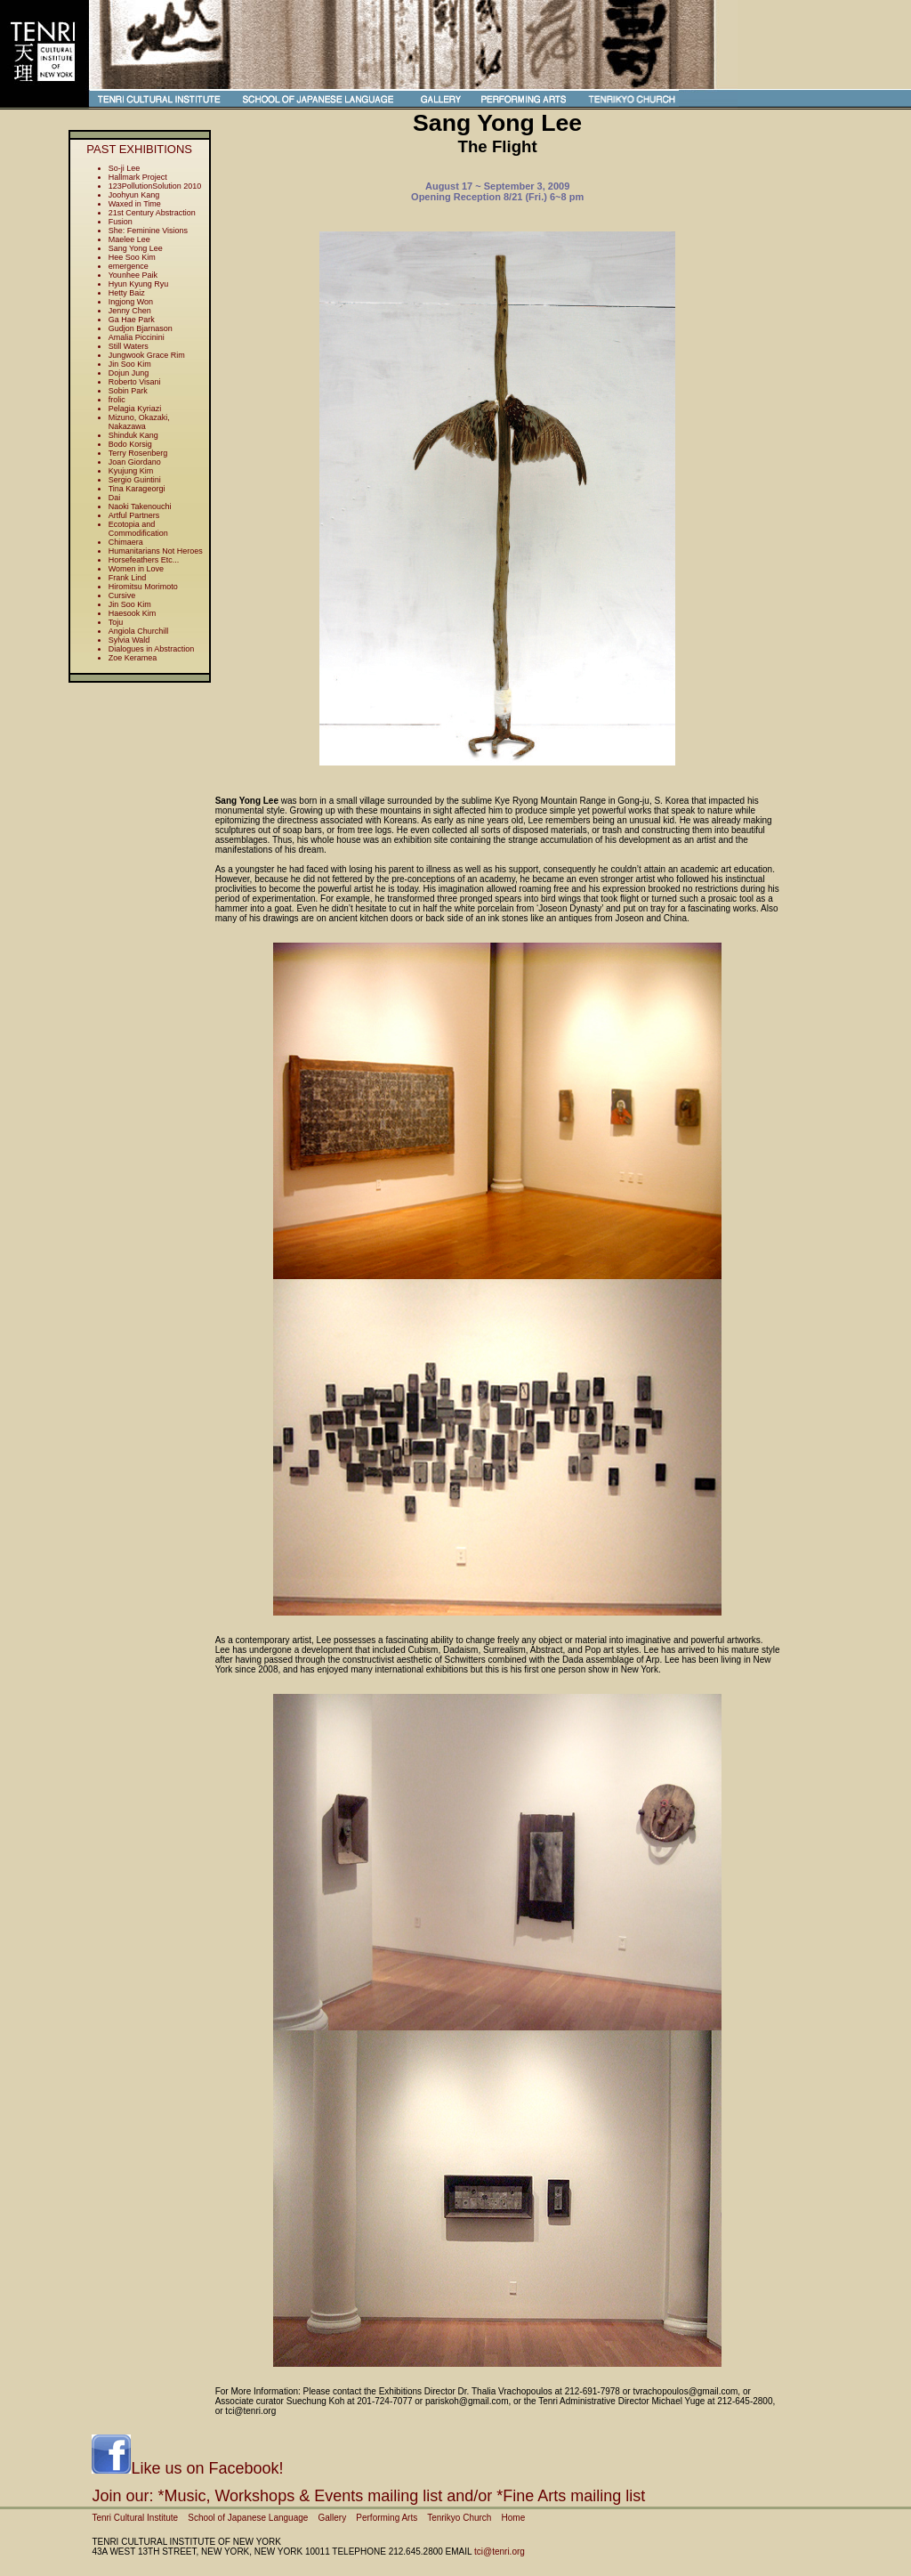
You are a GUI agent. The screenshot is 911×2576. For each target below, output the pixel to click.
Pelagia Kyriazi (135, 408)
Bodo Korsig (130, 444)
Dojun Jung (129, 373)
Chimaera (126, 542)
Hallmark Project (138, 177)
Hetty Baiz (127, 292)
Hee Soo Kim (132, 257)
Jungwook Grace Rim (147, 355)
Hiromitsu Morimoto (143, 586)
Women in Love (136, 568)
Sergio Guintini (135, 479)
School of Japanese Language (248, 2518)
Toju (116, 622)
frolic (117, 399)
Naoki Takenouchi (140, 506)
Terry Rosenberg (138, 453)
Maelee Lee (129, 239)
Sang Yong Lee (136, 248)
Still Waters (129, 346)
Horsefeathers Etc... (144, 559)
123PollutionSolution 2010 (155, 186)
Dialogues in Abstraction (152, 648)
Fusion (121, 221)
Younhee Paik (133, 275)
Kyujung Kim (131, 470)
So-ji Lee (125, 168)
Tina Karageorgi (137, 488)
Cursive (122, 595)
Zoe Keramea (133, 657)
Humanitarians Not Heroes (156, 551)
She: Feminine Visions (148, 230)
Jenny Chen (130, 310)
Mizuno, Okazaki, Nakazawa (139, 422)
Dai (115, 497)
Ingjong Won (131, 301)
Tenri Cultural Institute (135, 2518)
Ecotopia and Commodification (138, 529)
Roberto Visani (135, 381)
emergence (129, 266)
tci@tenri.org (499, 2551)
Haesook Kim (133, 613)
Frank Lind (128, 577)
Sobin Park (128, 390)
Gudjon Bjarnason (141, 328)
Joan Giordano (135, 462)
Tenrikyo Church (459, 2518)
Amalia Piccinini (137, 337)
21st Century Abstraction (152, 212)
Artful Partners (134, 515)
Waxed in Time (135, 203)
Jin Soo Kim (130, 364)
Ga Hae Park (132, 319)
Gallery (332, 2518)
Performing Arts (386, 2518)
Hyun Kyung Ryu (139, 283)
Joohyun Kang (134, 194)
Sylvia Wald (129, 640)
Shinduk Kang (133, 435)
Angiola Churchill (139, 631)
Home (514, 2518)
